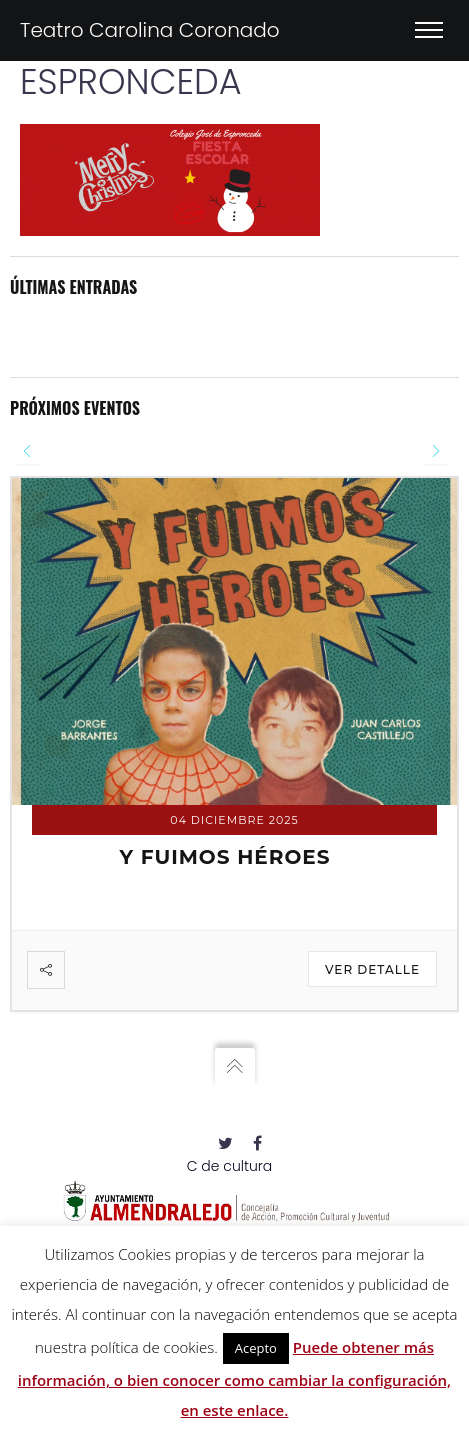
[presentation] (27, 451)
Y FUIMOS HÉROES (224, 857)
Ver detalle (372, 969)
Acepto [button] (256, 1348)
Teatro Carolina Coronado (150, 30)
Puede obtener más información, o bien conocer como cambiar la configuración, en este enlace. (234, 1378)
